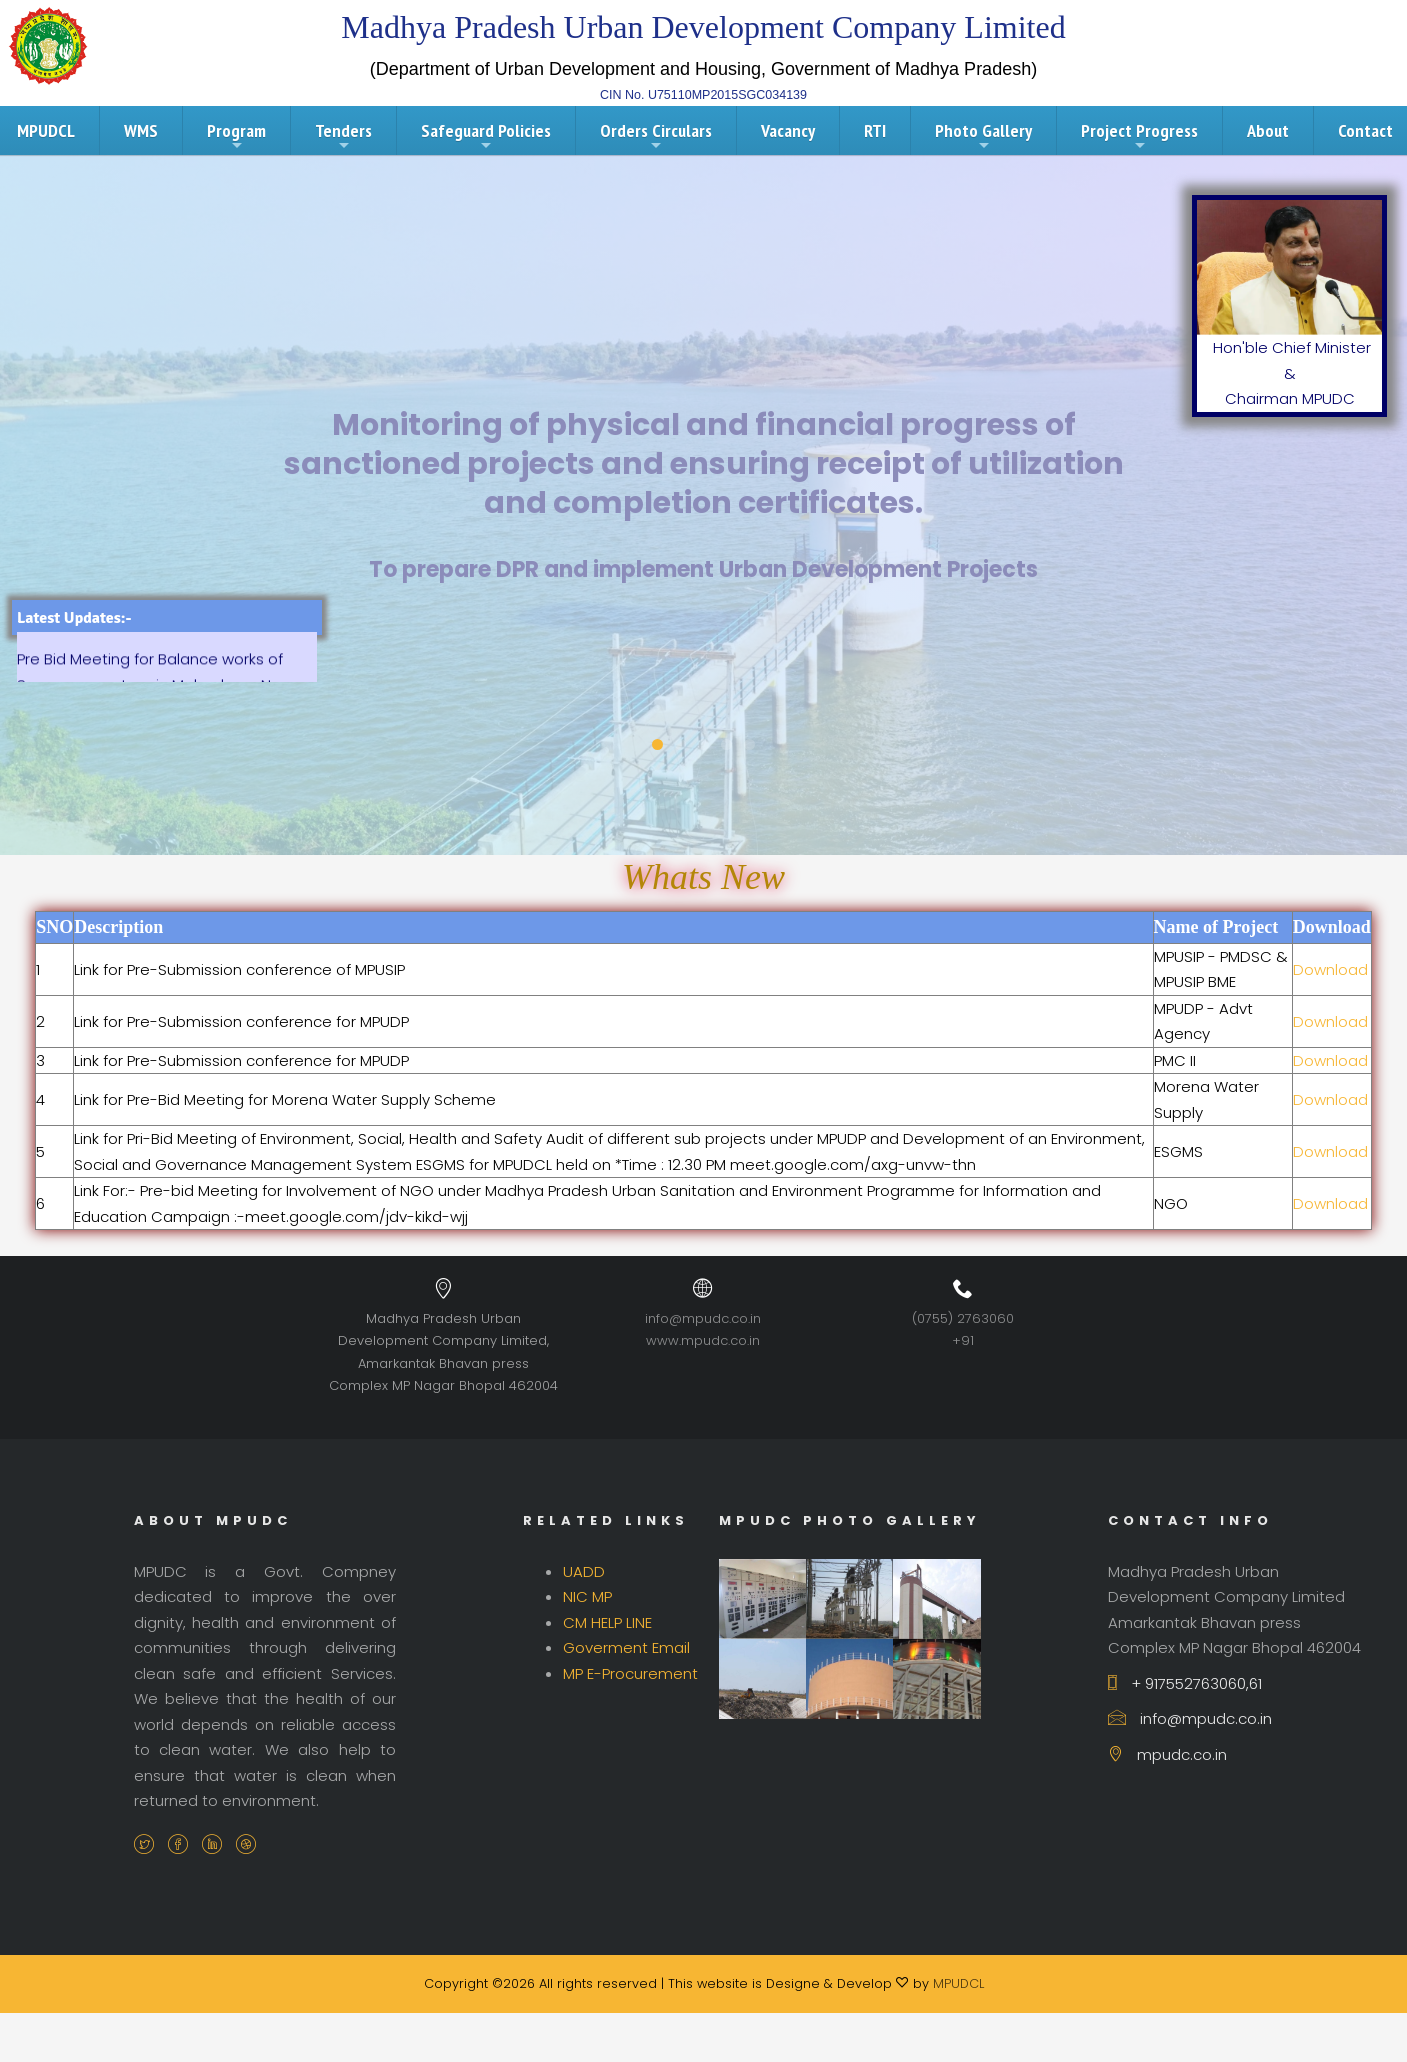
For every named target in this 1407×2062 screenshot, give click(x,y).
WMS (141, 130)
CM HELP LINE (607, 1622)
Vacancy (788, 130)
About (1268, 130)
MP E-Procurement (630, 1673)
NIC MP (587, 1596)
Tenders (343, 136)
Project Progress (1139, 136)
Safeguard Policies (486, 136)
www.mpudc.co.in (703, 1340)
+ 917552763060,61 (1185, 1683)
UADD (584, 1571)
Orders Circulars (656, 136)
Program (236, 136)
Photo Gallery (983, 136)
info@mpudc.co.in (703, 1318)
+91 (963, 1340)
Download (1330, 969)
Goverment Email (626, 1647)
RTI (875, 130)
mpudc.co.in (1167, 1754)
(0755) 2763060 (963, 1318)
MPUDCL (958, 1983)
